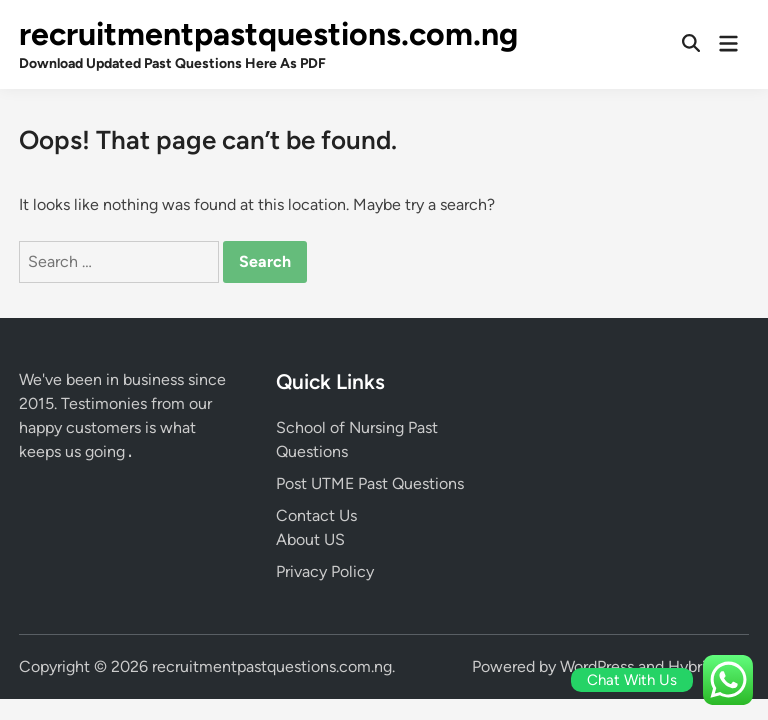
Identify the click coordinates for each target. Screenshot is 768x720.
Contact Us (316, 515)
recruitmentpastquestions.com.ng (268, 34)
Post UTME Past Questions (370, 483)
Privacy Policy (325, 571)
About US (310, 539)
